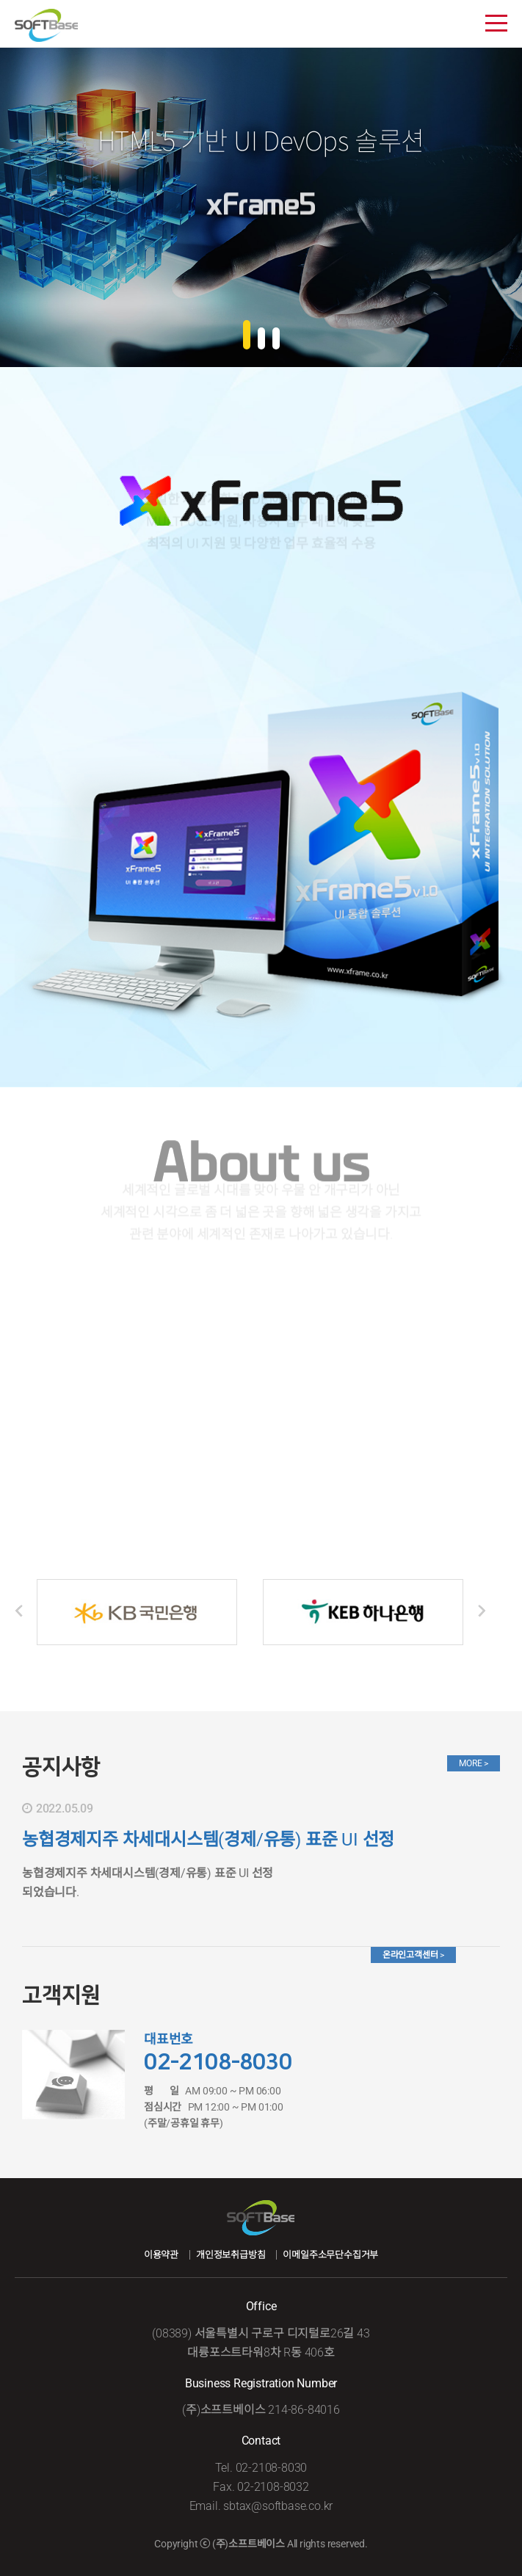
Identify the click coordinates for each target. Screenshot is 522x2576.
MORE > (473, 1763)
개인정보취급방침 (230, 2254)
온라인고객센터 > (413, 1955)
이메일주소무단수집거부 (330, 2254)
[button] (246, 336)
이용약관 (161, 2254)
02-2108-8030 (218, 2062)
